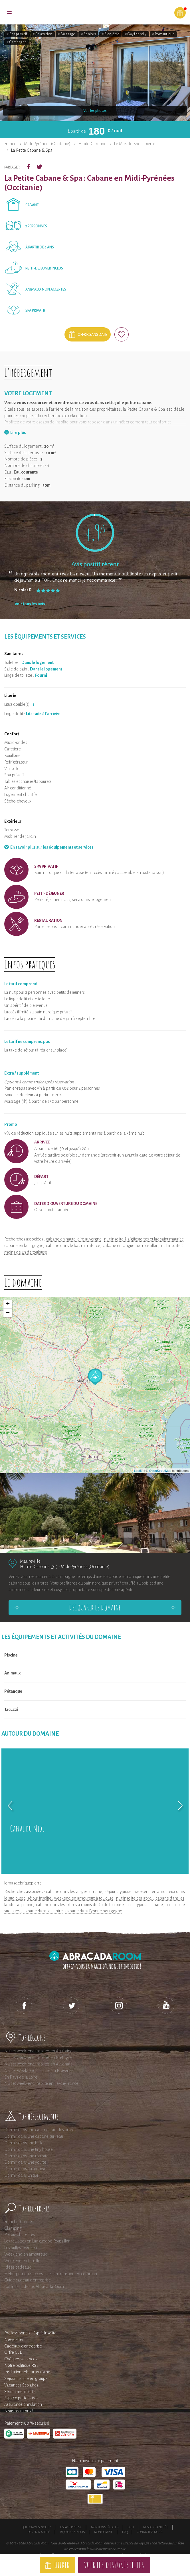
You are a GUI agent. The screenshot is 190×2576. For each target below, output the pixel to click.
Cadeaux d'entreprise (23, 2346)
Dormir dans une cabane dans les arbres (40, 2130)
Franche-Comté (18, 2221)
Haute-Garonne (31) (39, 1566)
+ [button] (8, 1304)
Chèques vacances (20, 2359)
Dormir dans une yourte (25, 2162)
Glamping (13, 2228)
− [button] (8, 1313)
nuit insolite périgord (134, 1898)
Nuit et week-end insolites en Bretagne (38, 2057)
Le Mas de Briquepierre (134, 143)
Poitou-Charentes (19, 2234)
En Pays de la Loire (20, 2077)
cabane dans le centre (42, 1911)
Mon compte (103, 2532)
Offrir (61, 2564)
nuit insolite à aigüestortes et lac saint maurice (143, 1239)
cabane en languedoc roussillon (130, 1245)
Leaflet (138, 1470)
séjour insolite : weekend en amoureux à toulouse (70, 1898)
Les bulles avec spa (20, 2247)
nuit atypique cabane (144, 1904)
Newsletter (14, 2339)
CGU (131, 2527)
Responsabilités (155, 2527)
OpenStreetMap (160, 1470)
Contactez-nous (149, 2532)
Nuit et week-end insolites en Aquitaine (38, 2051)
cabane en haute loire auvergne (73, 1239)
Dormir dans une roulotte (26, 2156)
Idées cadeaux (17, 2267)
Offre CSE (13, 2352)
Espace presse (71, 2527)
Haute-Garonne (92, 143)
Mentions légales (104, 2527)
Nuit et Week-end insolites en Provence (39, 2070)
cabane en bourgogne (23, 1245)
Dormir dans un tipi (21, 2175)
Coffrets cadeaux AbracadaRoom (34, 2286)
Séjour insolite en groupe (26, 2378)
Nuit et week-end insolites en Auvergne (38, 2064)
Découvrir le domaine (95, 1607)
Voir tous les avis (30, 604)
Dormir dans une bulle (23, 2143)
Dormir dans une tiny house (28, 2149)
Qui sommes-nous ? (36, 2527)
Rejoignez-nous (72, 2532)
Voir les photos (95, 111)
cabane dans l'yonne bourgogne (93, 1911)
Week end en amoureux (25, 2254)
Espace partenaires (21, 2398)
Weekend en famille (22, 2260)
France (10, 143)
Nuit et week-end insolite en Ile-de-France (41, 2083)
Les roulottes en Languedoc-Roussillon (37, 2241)
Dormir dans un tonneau (25, 2168)
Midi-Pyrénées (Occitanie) (47, 143)
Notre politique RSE (21, 2365)
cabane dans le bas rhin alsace (73, 1245)
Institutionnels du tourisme (27, 2372)
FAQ (125, 2532)
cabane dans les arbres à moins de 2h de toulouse (80, 1904)
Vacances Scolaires (21, 2385)
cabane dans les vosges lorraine (74, 1891)
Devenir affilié (39, 2532)
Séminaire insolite (20, 2391)
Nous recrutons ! (18, 2411)
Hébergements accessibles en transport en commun (50, 2274)
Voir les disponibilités (114, 2564)
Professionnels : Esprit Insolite (30, 2333)
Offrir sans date (92, 335)
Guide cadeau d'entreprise (27, 2280)
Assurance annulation (23, 2404)
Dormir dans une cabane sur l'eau (33, 2136)
